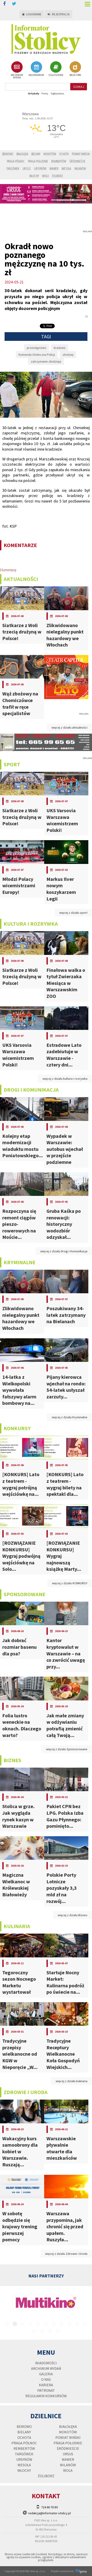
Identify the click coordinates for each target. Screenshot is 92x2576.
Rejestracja (59, 14)
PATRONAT (46, 2390)
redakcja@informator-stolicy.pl (49, 2513)
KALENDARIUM (36, 68)
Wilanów (80, 168)
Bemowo (7, 154)
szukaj (78, 87)
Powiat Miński (81, 154)
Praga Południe (38, 161)
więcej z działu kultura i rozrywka (65, 1079)
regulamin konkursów (46, 2396)
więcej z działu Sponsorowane (66, 1749)
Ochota (64, 154)
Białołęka (22, 154)
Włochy (34, 176)
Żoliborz (57, 176)
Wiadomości (46, 2363)
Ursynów (40, 168)
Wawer (53, 168)
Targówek (12, 168)
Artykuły (33, 93)
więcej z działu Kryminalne (69, 1417)
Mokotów (49, 154)
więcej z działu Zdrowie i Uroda (66, 2254)
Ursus (26, 168)
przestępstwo (36, 348)
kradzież (59, 348)
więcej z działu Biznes (72, 1915)
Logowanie (31, 14)
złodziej (67, 355)
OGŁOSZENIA (56, 68)
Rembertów (58, 161)
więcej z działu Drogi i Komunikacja (63, 1251)
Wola (45, 176)
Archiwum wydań (46, 2368)
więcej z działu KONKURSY (69, 1583)
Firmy (44, 93)
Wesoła (66, 168)
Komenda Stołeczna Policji (37, 355)
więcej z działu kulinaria (71, 2081)
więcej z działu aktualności (69, 727)
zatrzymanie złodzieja (46, 361)
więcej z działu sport (73, 913)
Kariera (46, 2385)
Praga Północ (16, 161)
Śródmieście (77, 161)
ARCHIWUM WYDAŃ (17, 70)
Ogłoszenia (57, 93)
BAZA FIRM (75, 68)
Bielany (35, 154)
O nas (46, 2379)
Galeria (46, 2374)
